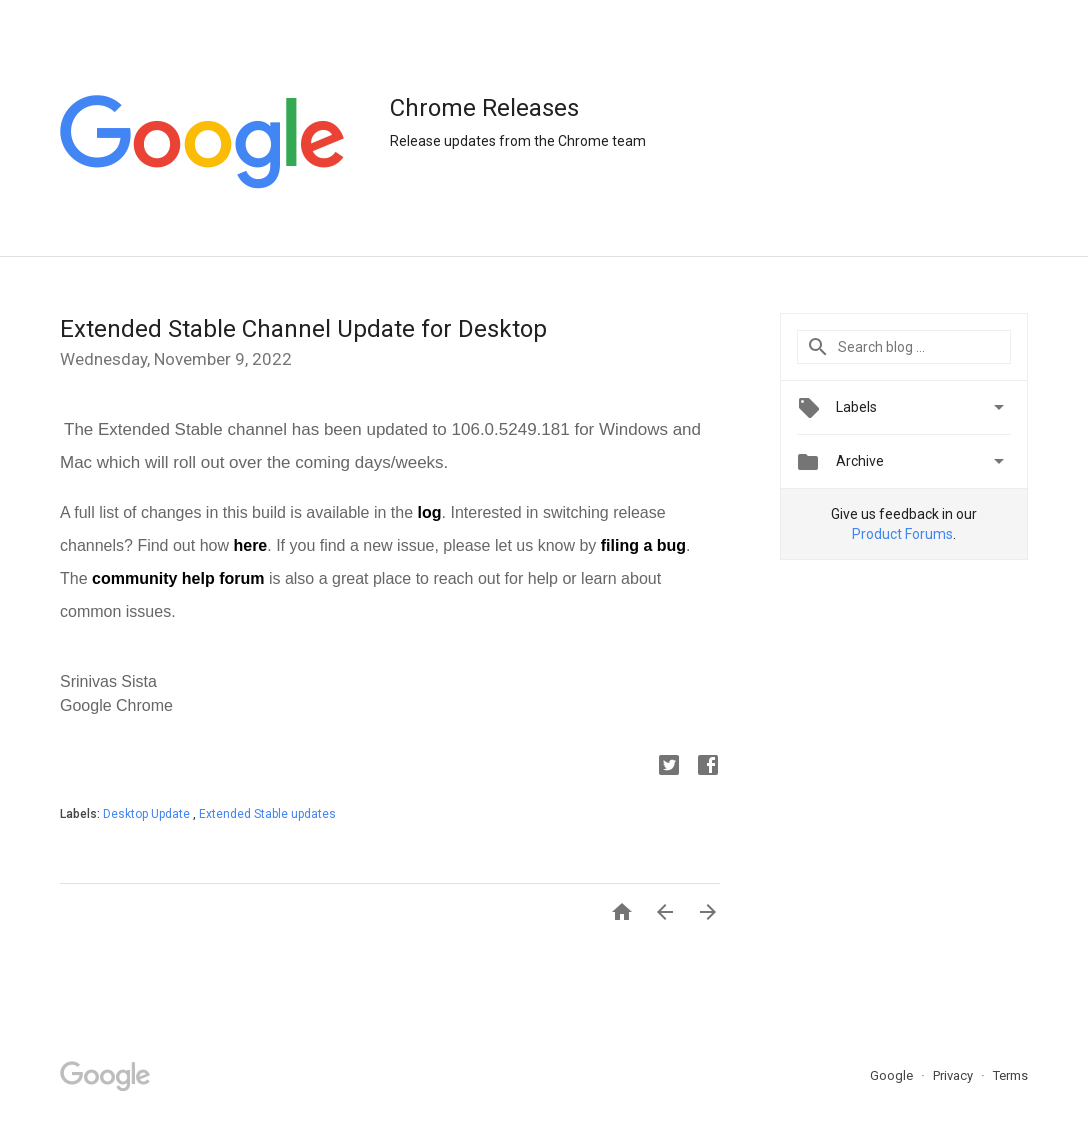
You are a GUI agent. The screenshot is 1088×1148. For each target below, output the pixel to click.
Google (893, 1075)
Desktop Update (148, 814)
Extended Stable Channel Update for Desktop (303, 329)
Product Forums (902, 534)
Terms (1010, 1075)
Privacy (954, 1075)
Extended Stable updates (267, 814)
